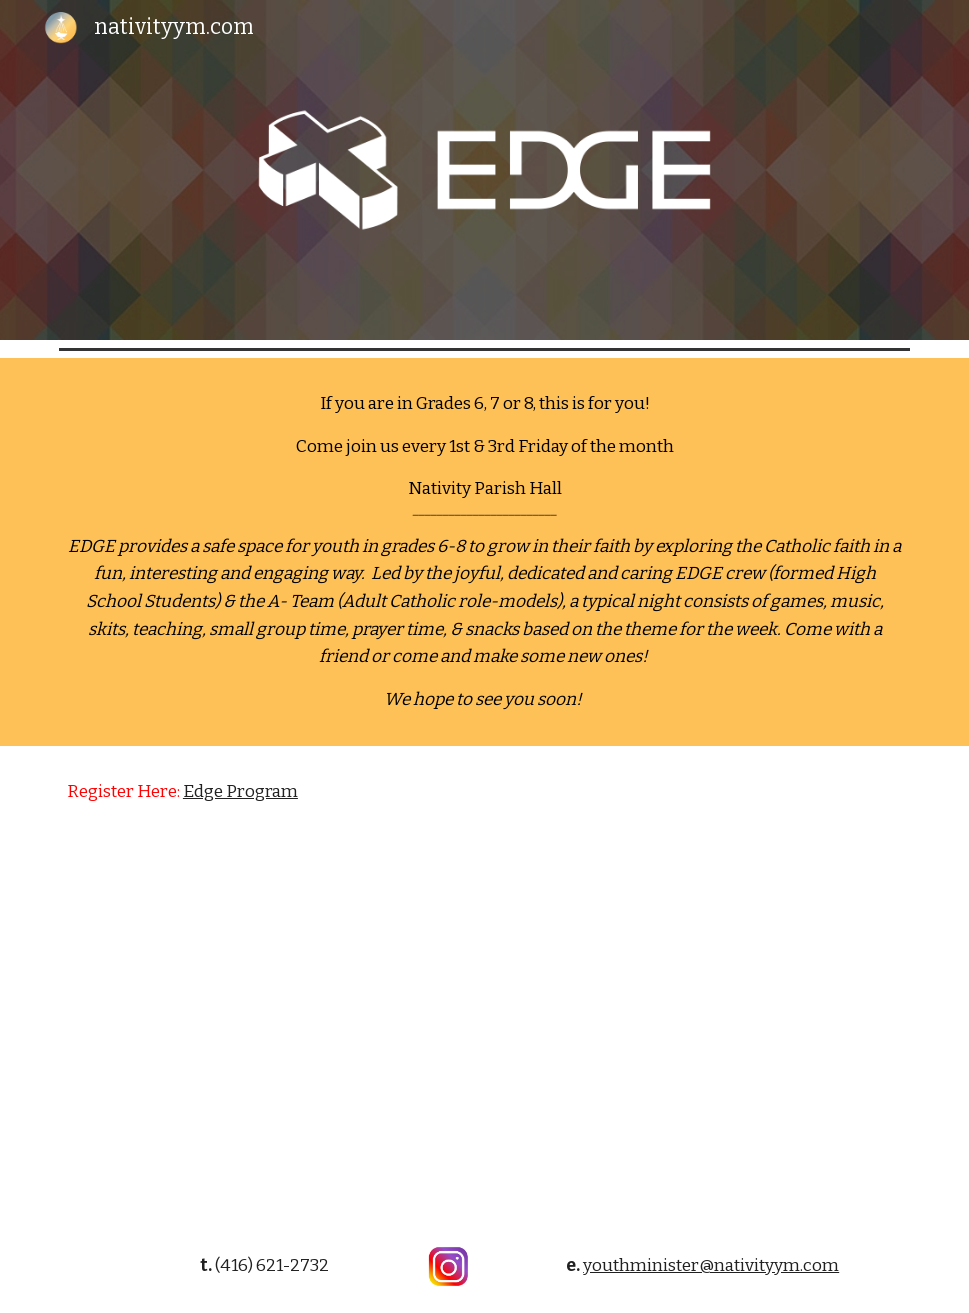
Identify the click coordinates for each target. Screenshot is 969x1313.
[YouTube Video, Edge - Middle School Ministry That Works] (484, 1029)
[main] (484, 552)
